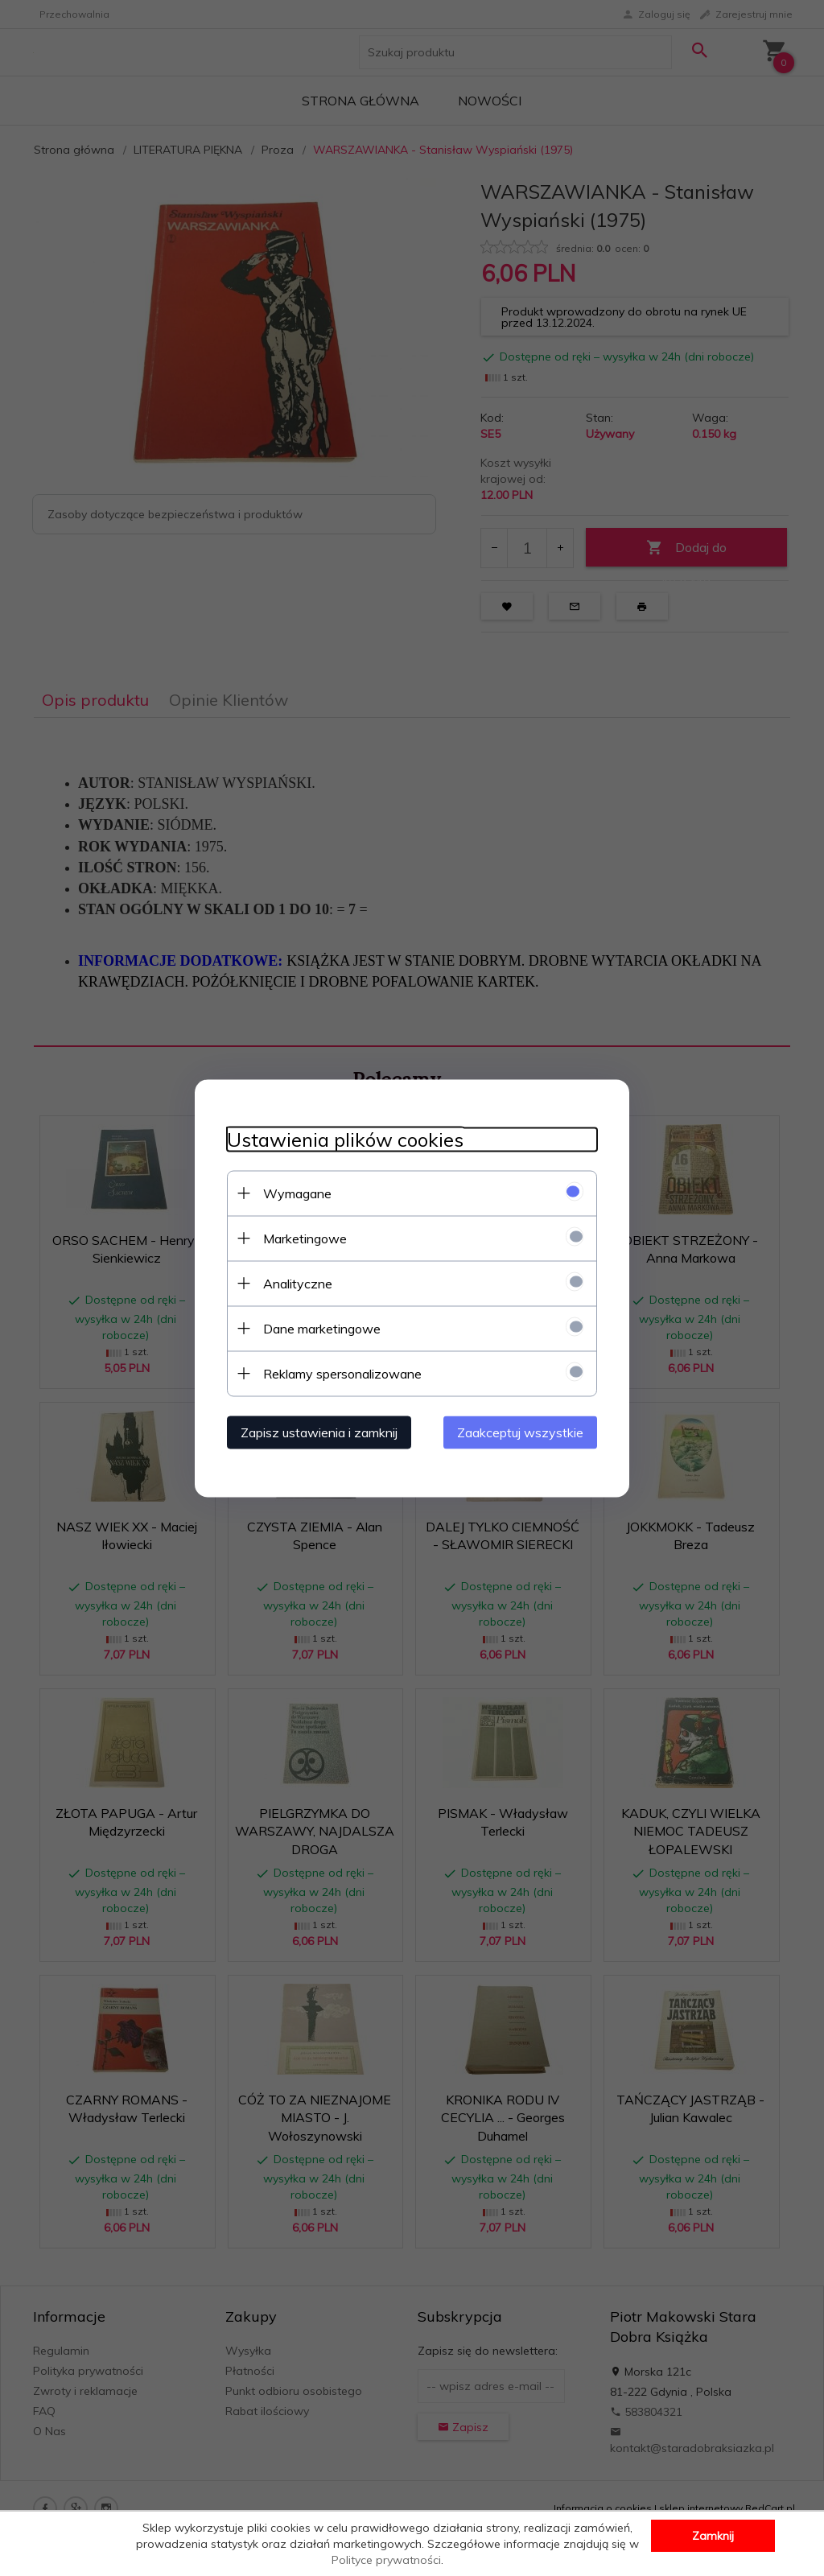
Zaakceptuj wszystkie (520, 1432)
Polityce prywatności (386, 2560)
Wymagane (297, 1193)
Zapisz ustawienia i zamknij (319, 1432)
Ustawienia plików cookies (345, 1139)
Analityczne (297, 1283)
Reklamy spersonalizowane (342, 1373)
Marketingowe (305, 1238)
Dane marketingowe (322, 1328)
